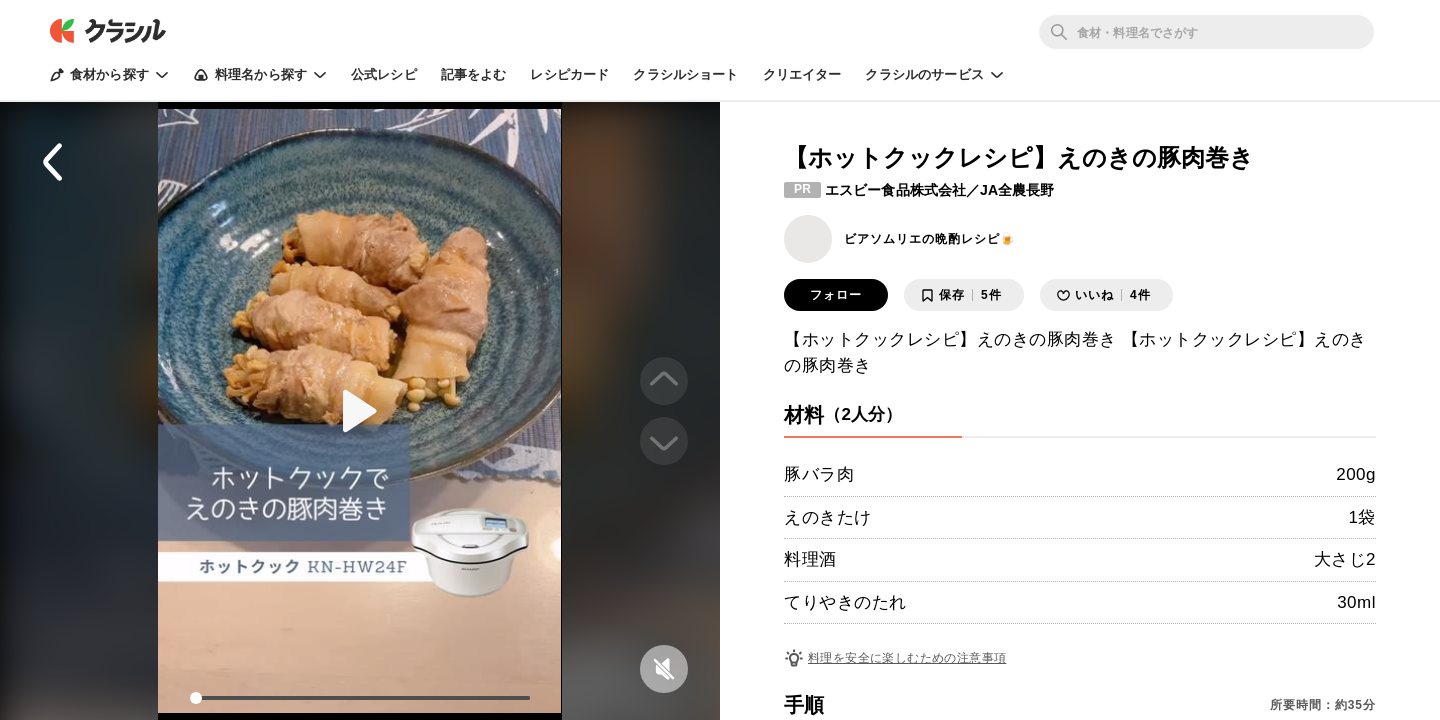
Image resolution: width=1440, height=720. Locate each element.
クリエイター (802, 74)
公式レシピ (384, 74)
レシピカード (569, 74)
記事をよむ (474, 74)
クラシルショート (685, 74)
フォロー (836, 295)
